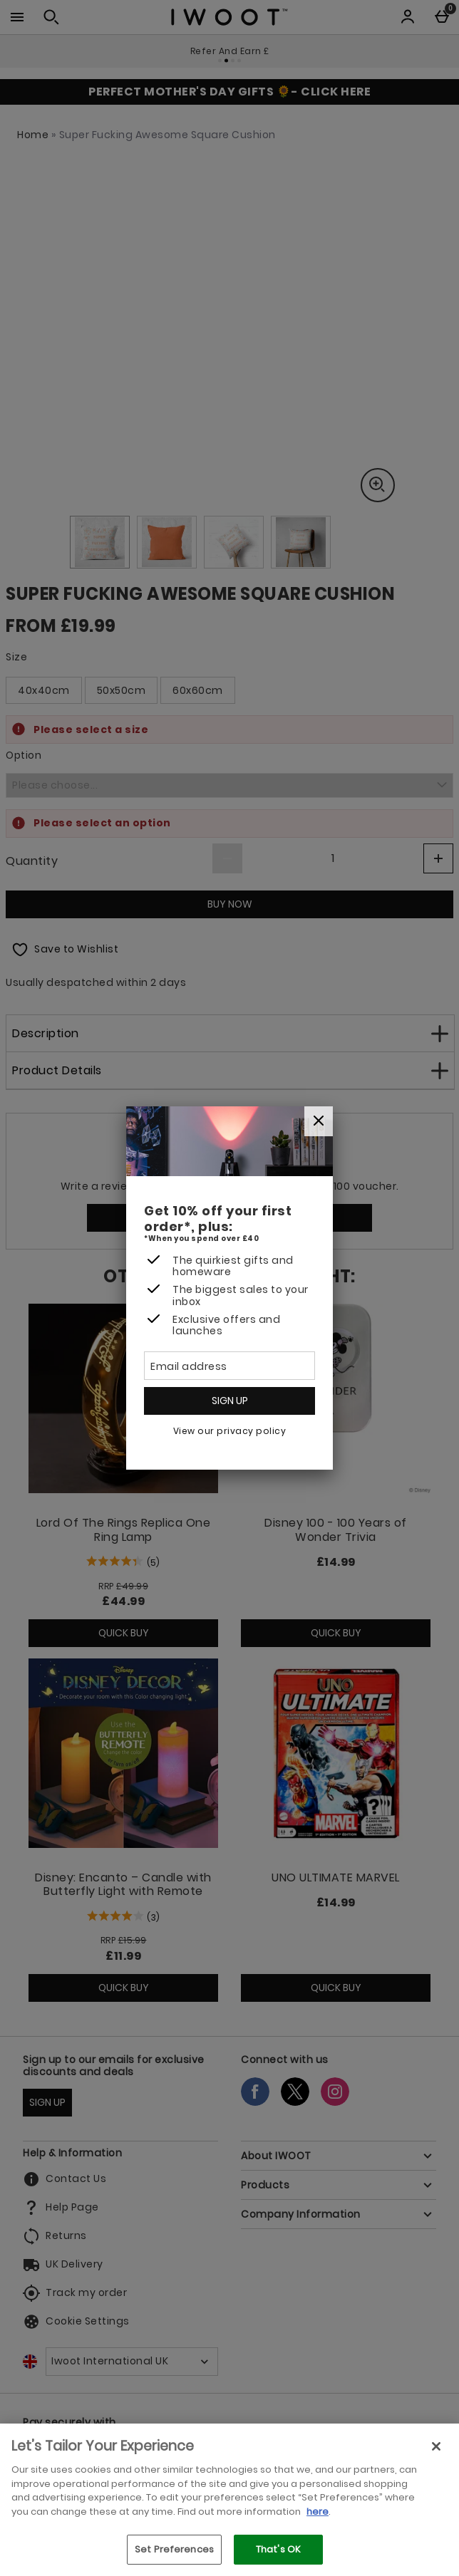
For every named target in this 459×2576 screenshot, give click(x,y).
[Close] (318, 1121)
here (317, 2511)
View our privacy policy (230, 1431)
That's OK (278, 2549)
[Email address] (229, 1365)
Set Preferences (174, 2549)
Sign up (230, 1400)
